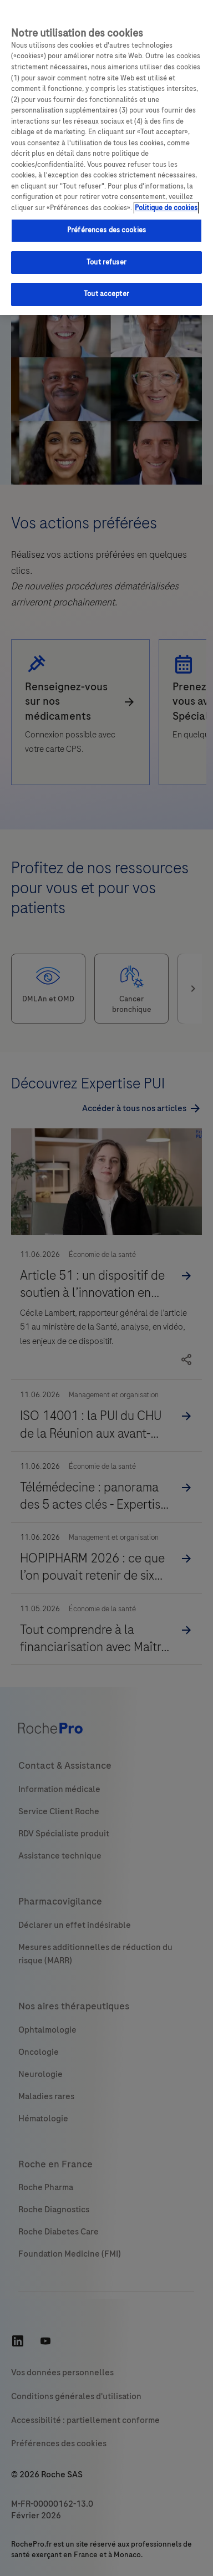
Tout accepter (106, 294)
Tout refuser (106, 262)
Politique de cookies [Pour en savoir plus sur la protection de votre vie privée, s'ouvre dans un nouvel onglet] (166, 208)
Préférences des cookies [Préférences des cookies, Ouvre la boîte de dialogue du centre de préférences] (106, 230)
